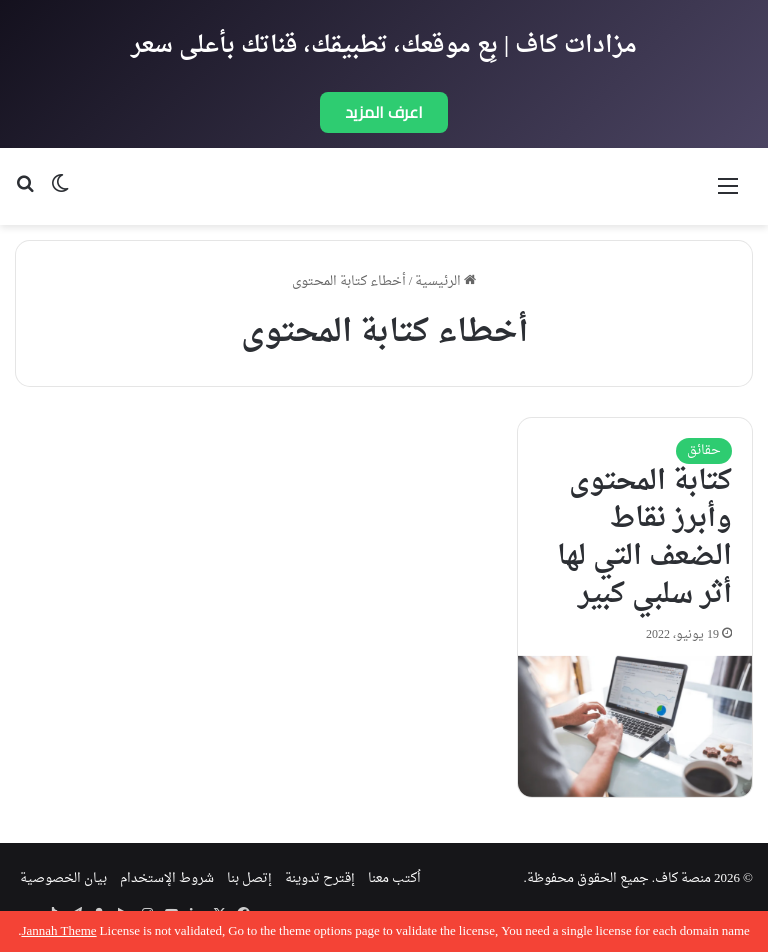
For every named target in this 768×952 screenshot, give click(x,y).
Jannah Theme (58, 931)
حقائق (704, 450)
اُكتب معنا (394, 878)
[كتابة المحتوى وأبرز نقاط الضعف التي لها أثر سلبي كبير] (635, 726)
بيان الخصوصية (63, 878)
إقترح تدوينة (320, 878)
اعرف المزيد (384, 112)
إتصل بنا (249, 878)
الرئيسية (445, 281)
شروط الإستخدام (167, 878)
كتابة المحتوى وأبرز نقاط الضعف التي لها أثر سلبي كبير (644, 538)
